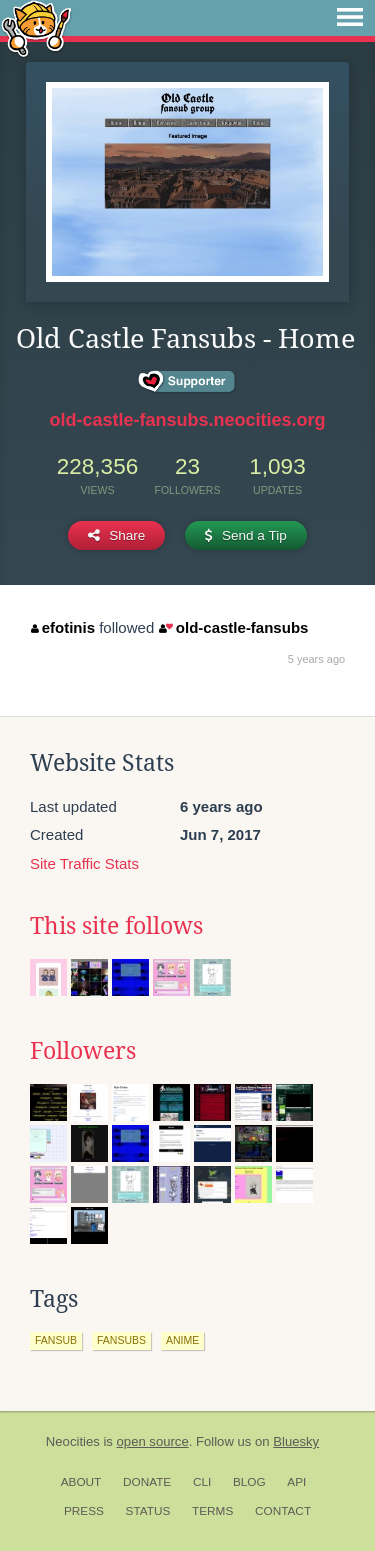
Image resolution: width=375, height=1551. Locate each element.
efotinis (63, 627)
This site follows (116, 926)
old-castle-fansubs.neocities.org (187, 420)
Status (148, 1511)
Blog (249, 1482)
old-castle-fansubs (233, 627)
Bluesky (296, 1441)
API (296, 1482)
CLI (202, 1482)
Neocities (73, 1441)
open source (153, 1441)
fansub (56, 1340)
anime (182, 1340)
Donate (147, 1482)
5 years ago (316, 659)
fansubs (121, 1340)
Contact (283, 1511)
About (81, 1482)
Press (84, 1511)
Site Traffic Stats (84, 863)
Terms (212, 1511)
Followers (83, 1051)
